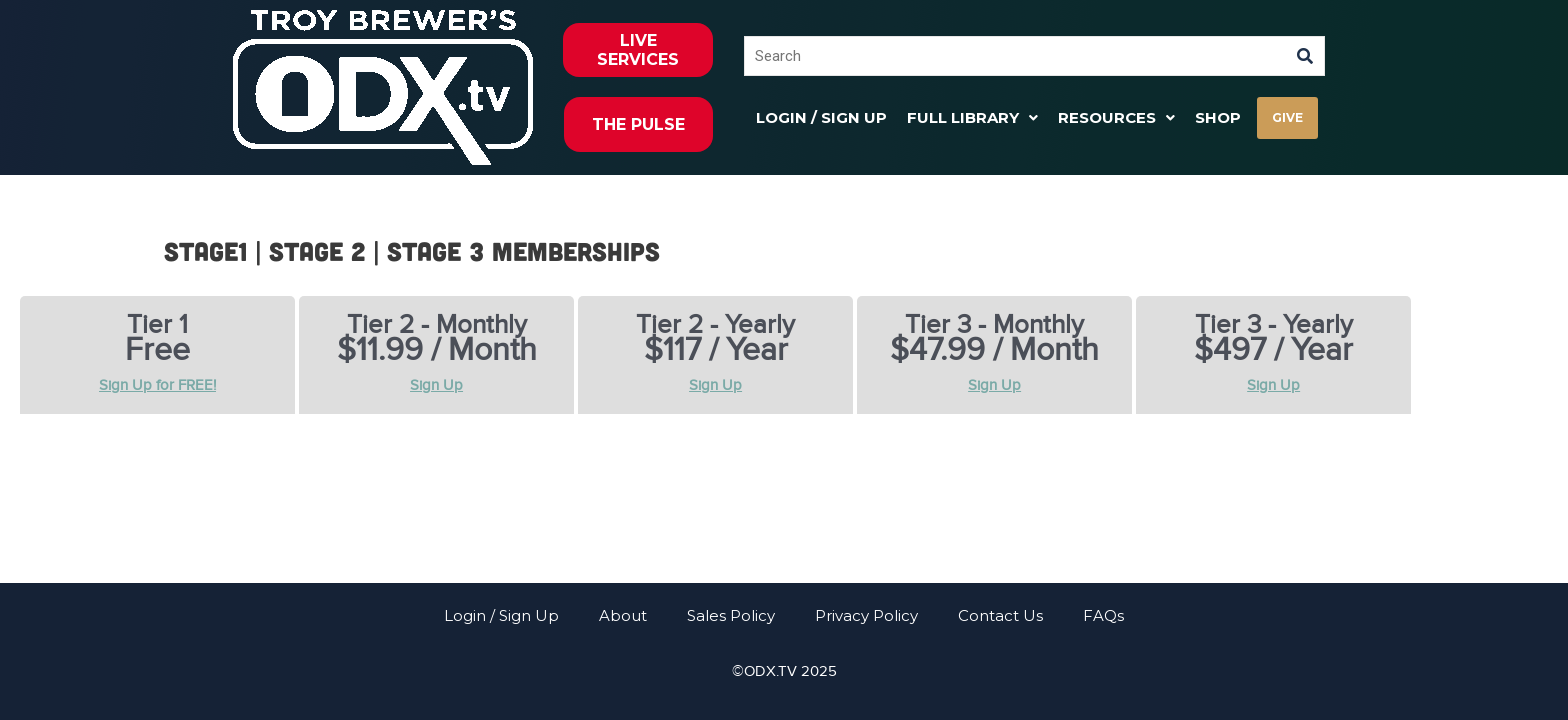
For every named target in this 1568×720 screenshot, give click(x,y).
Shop (1218, 117)
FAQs (1103, 615)
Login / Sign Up (821, 117)
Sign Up (436, 385)
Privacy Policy (866, 615)
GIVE (1287, 117)
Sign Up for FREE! (157, 385)
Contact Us (1000, 615)
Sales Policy (731, 615)
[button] (972, 117)
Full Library (972, 117)
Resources (1116, 117)
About (623, 615)
